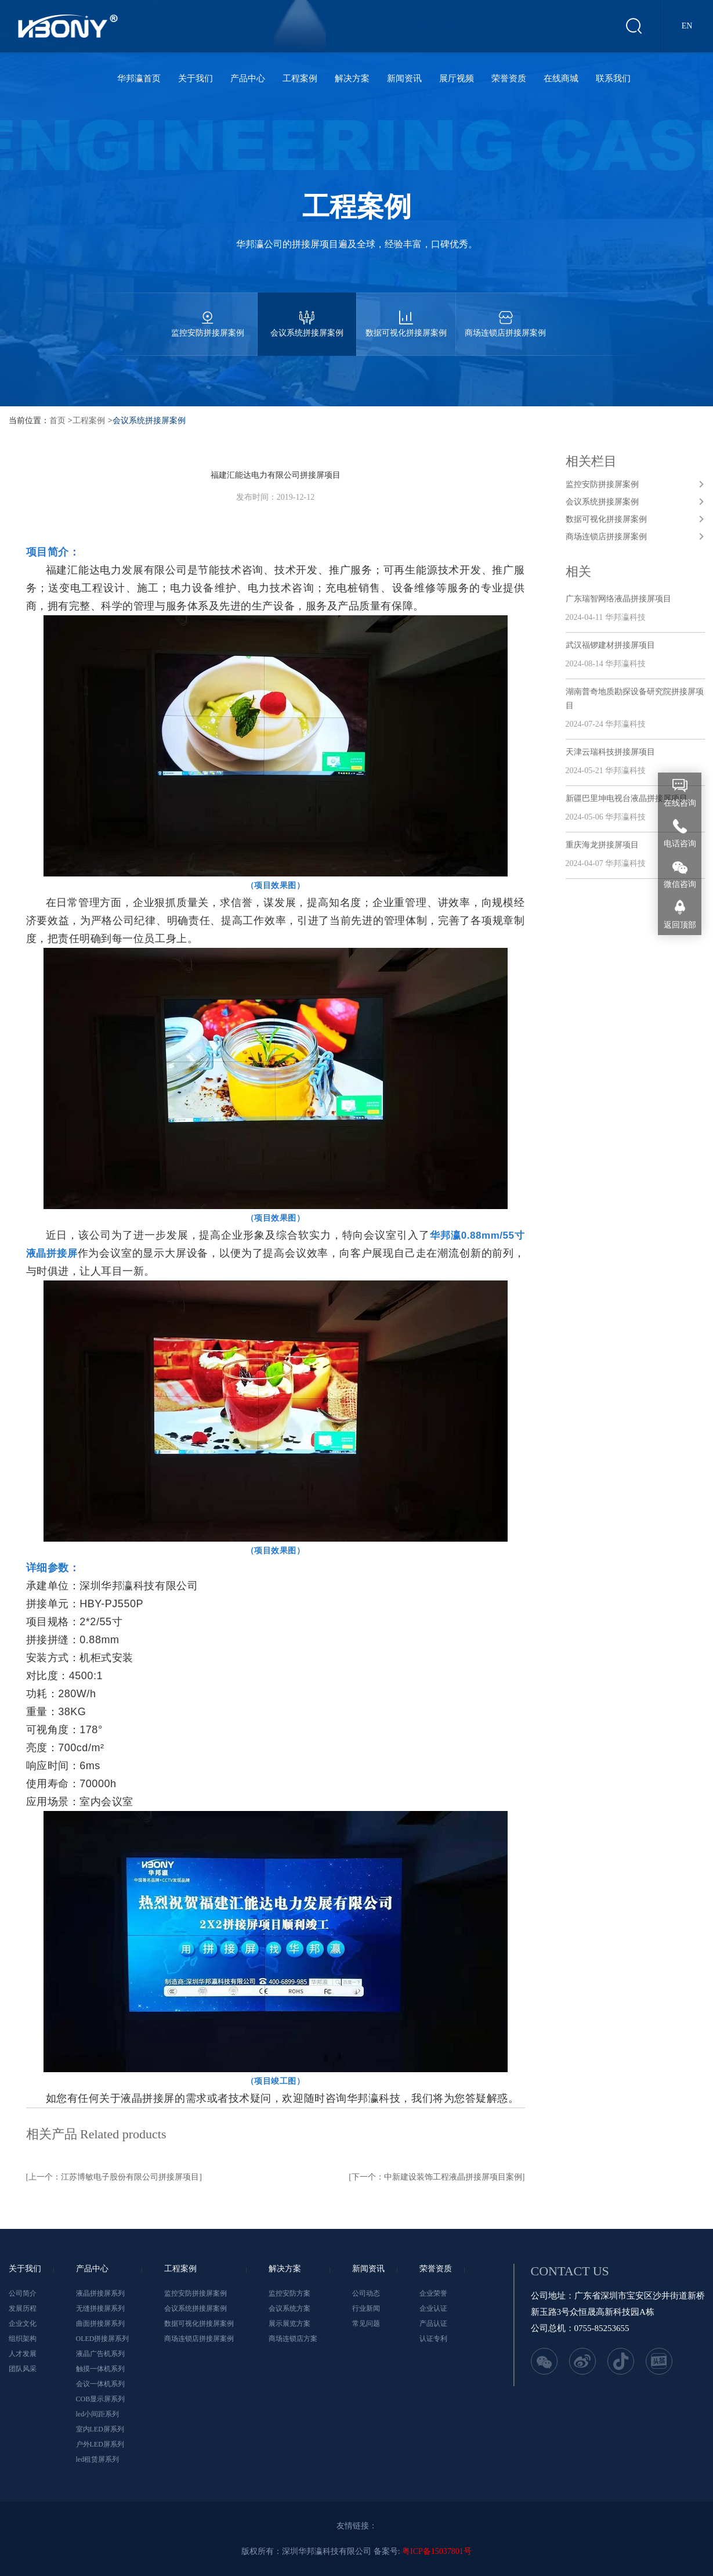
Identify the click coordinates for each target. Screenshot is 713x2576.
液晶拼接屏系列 (100, 2293)
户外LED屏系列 (100, 2444)
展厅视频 (456, 78)
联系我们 (613, 78)
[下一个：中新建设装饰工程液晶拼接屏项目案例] (436, 2177)
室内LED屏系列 (100, 2429)
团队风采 (23, 2369)
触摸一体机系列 (100, 2369)
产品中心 (247, 78)
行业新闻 (366, 2308)
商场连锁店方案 (293, 2339)
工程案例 (300, 78)
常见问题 (366, 2323)
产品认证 (433, 2323)
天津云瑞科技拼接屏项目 (610, 752)
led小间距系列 (98, 2414)
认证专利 (433, 2339)
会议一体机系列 (100, 2384)
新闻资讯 (404, 78)
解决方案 (352, 78)
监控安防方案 (289, 2293)
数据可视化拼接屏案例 (406, 315)
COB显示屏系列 (100, 2399)
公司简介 (23, 2293)
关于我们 (195, 78)
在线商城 (561, 78)
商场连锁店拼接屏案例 (505, 315)
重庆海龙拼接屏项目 (602, 844)
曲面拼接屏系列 (100, 2323)
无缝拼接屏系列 (100, 2308)
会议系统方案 (289, 2308)
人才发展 (23, 2354)
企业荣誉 (433, 2293)
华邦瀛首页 (139, 78)
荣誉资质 (508, 78)
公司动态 (366, 2293)
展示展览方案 (289, 2323)
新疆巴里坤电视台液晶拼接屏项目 (626, 798)
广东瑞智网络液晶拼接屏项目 (618, 598)
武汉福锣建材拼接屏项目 (610, 645)
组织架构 (23, 2339)
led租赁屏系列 (98, 2459)
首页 (57, 420)
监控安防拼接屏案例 (207, 315)
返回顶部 (680, 925)
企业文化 (23, 2323)
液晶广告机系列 (100, 2354)
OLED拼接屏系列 (102, 2339)
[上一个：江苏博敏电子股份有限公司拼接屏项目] (114, 2177)
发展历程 (23, 2308)
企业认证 (433, 2308)
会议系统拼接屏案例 (307, 315)
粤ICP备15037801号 (437, 2551)
